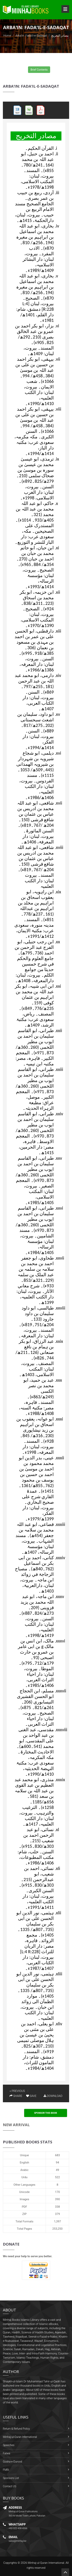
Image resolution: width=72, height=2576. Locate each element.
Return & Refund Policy (16, 2428)
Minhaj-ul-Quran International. (46, 2563)
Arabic (24, 2170)
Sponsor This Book (45, 2113)
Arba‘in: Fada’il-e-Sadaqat (31, 35)
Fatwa (6, 2453)
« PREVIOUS (17, 2091)
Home (7, 35)
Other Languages (24, 2184)
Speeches (8, 2445)
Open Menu (65, 9)
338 (57, 2206)
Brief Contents (39, 69)
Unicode (24, 2192)
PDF (24, 2206)
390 (57, 2199)
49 (57, 2170)
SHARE (16, 2096)
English (24, 2162)
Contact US (9, 2486)
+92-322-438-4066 (18, 2528)
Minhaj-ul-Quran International (20, 2436)
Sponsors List (11, 2478)
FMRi (6, 2469)
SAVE (31, 2096)
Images (24, 2199)
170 (57, 2192)
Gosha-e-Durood (12, 2461)
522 (57, 2177)
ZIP (24, 2214)
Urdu (24, 2177)
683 (57, 2155)
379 (57, 2214)
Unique (24, 2155)
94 (57, 2162)
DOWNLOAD (53, 2096)
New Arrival (16, 2124)
